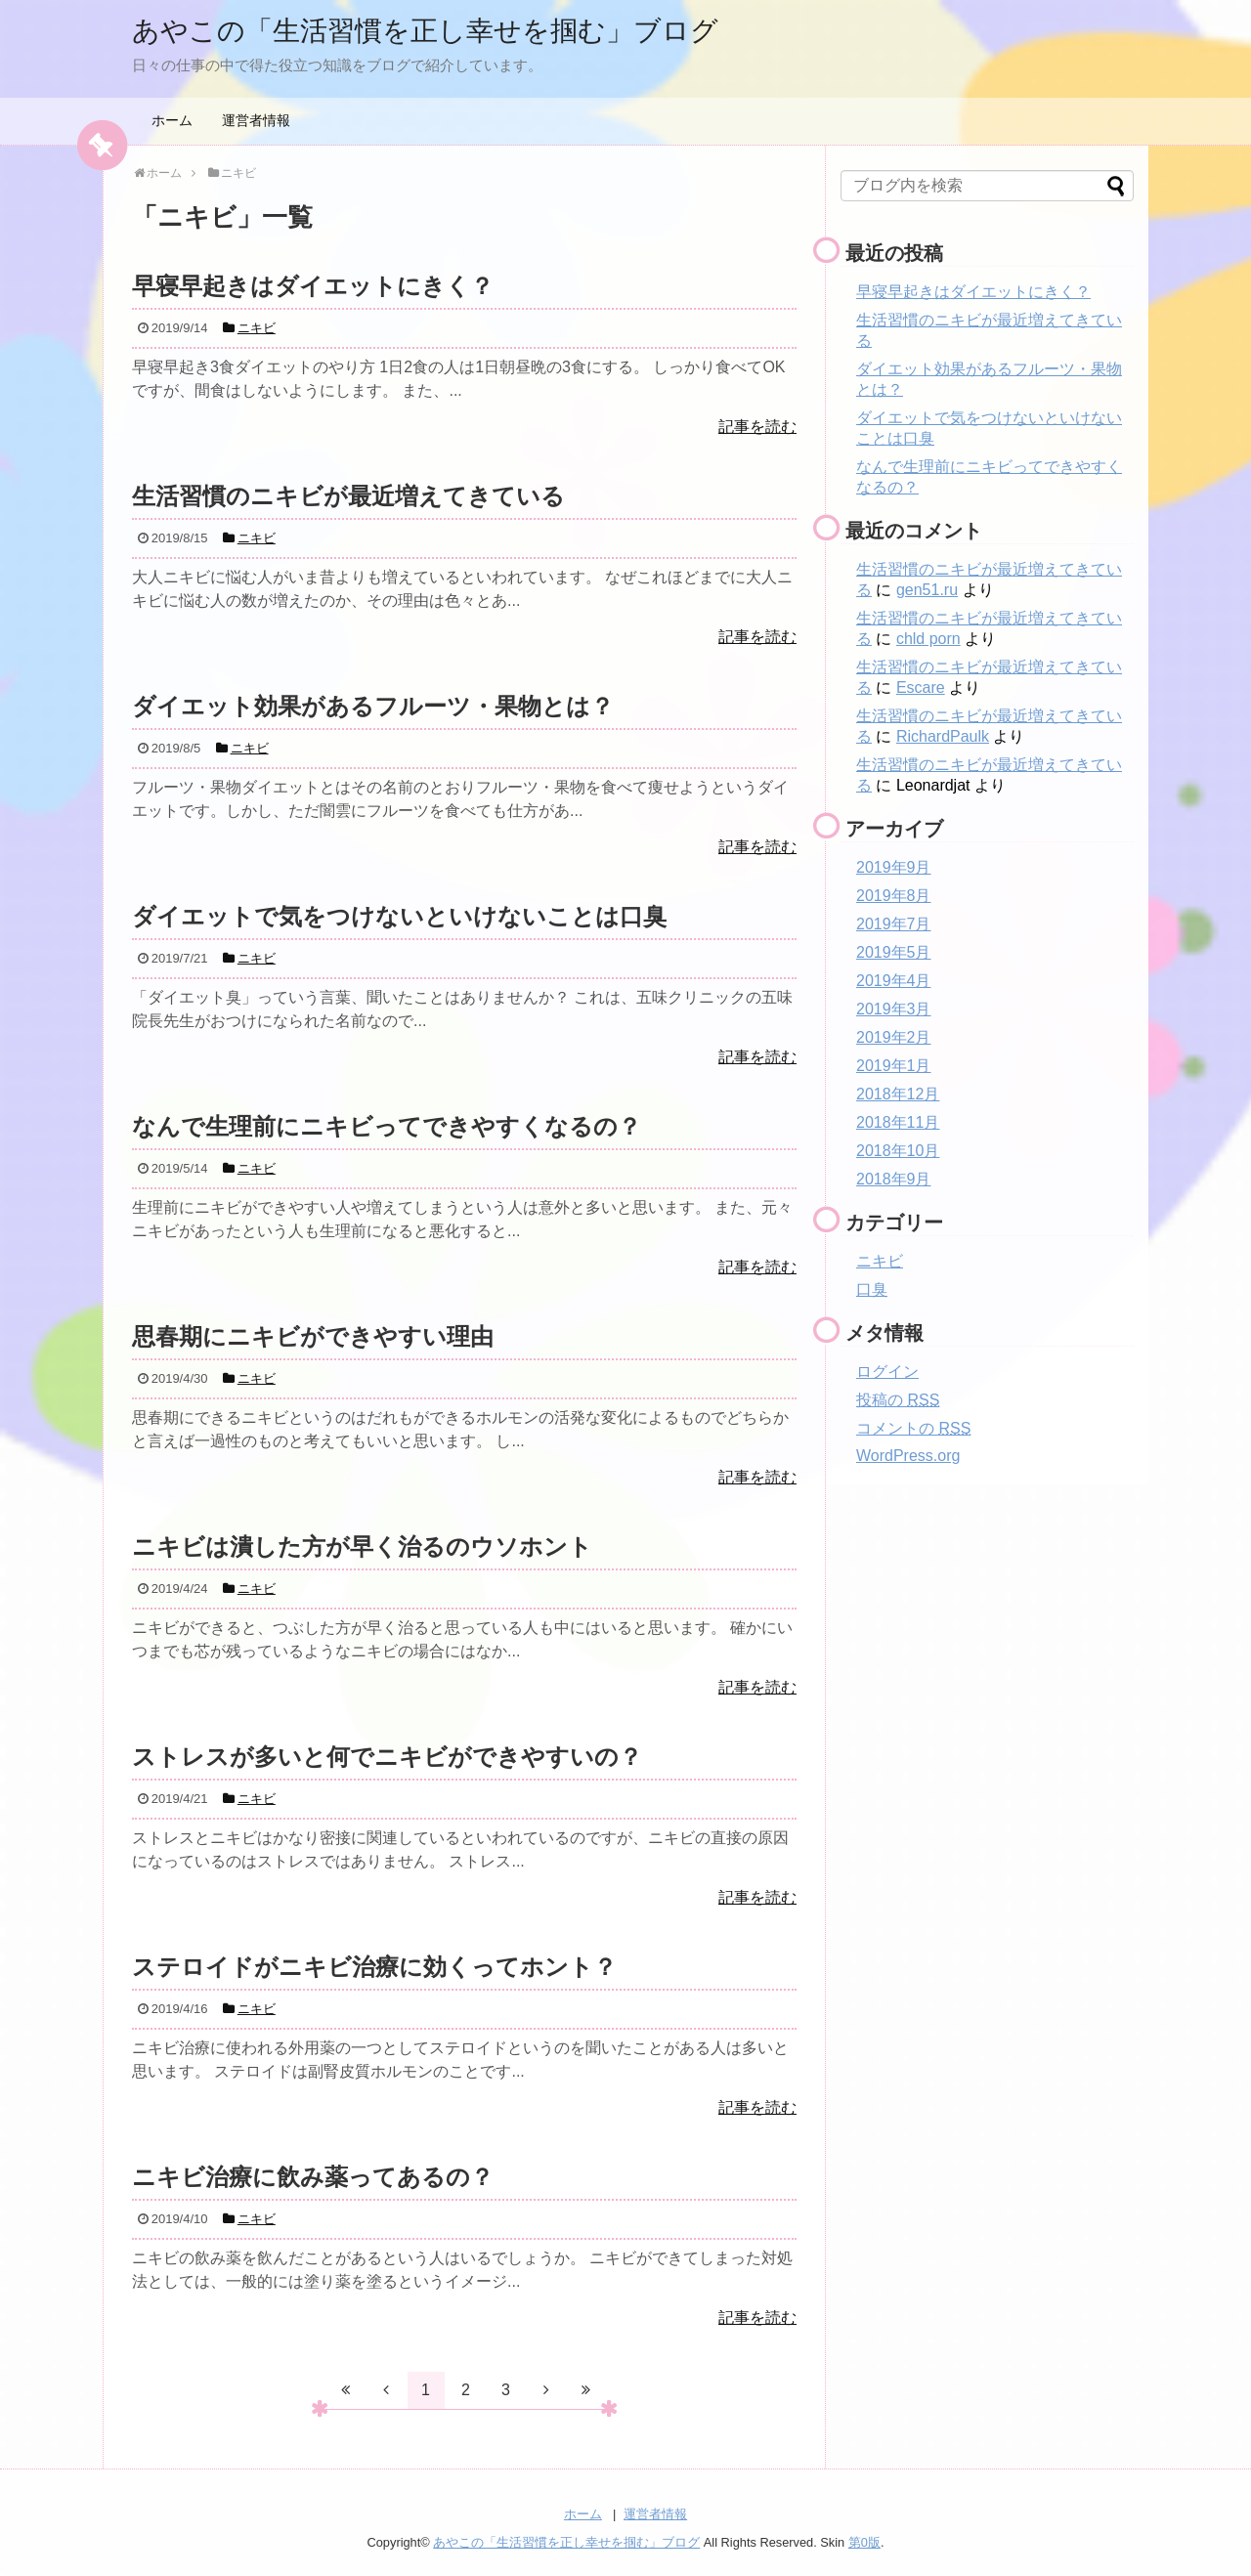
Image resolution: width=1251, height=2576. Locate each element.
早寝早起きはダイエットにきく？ (973, 291)
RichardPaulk (942, 736)
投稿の (897, 1400)
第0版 (864, 2542)
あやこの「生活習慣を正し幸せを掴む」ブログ (445, 30)
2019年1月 (893, 1065)
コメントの (913, 1428)
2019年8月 (893, 895)
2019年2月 (893, 1037)
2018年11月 (897, 1122)
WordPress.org (908, 1455)
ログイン (887, 1371)
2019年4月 (893, 980)
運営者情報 (256, 120)
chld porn (928, 638)
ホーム (172, 120)
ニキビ (879, 1261)
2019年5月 (893, 952)
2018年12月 (897, 1094)
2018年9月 (893, 1179)
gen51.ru (927, 589)
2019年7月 (893, 924)
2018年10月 (897, 1150)
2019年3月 (893, 1009)
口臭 (871, 1289)
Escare (920, 687)
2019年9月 (893, 867)
